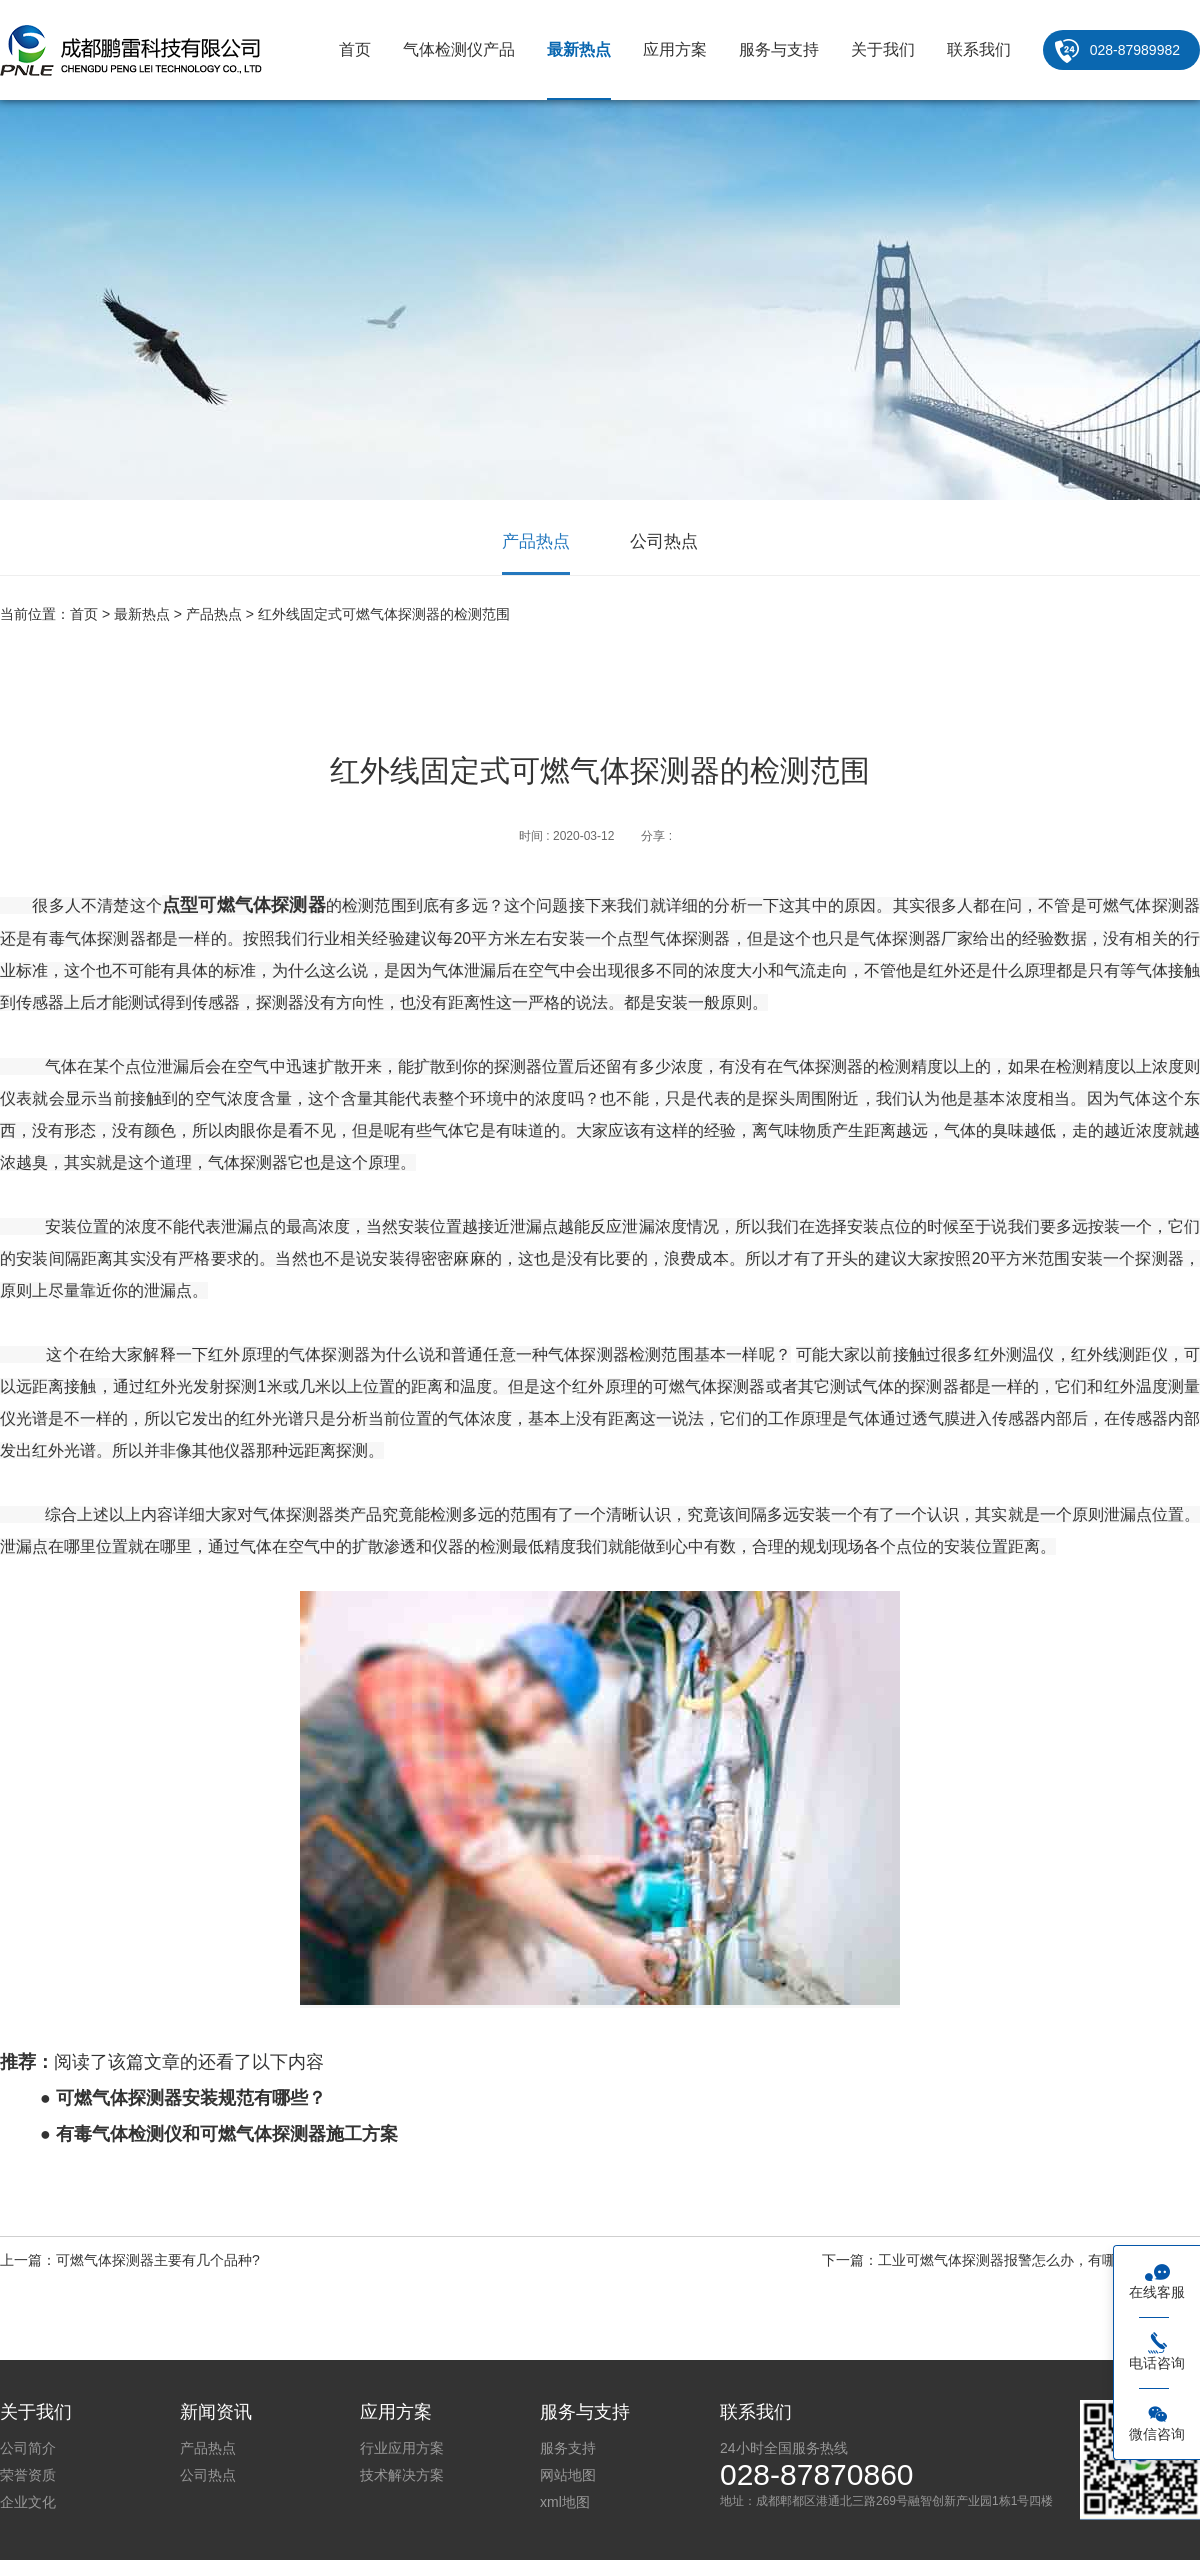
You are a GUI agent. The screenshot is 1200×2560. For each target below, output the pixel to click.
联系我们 (979, 49)
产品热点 (536, 541)
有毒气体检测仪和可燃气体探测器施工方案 (227, 2134)
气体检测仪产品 (459, 49)
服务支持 (568, 2448)
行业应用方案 (402, 2448)
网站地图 (568, 2475)
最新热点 (579, 49)
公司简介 (28, 2448)
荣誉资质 (28, 2475)
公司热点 (664, 541)
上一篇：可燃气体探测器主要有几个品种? (130, 2260)
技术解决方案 (402, 2475)
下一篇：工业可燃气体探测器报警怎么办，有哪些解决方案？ (1011, 2260)
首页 (355, 49)
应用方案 (675, 49)
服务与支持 (779, 49)
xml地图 (565, 2502)
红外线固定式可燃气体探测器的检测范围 (384, 614)
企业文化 (28, 2502)
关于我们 (883, 49)
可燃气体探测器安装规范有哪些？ (191, 2098)
